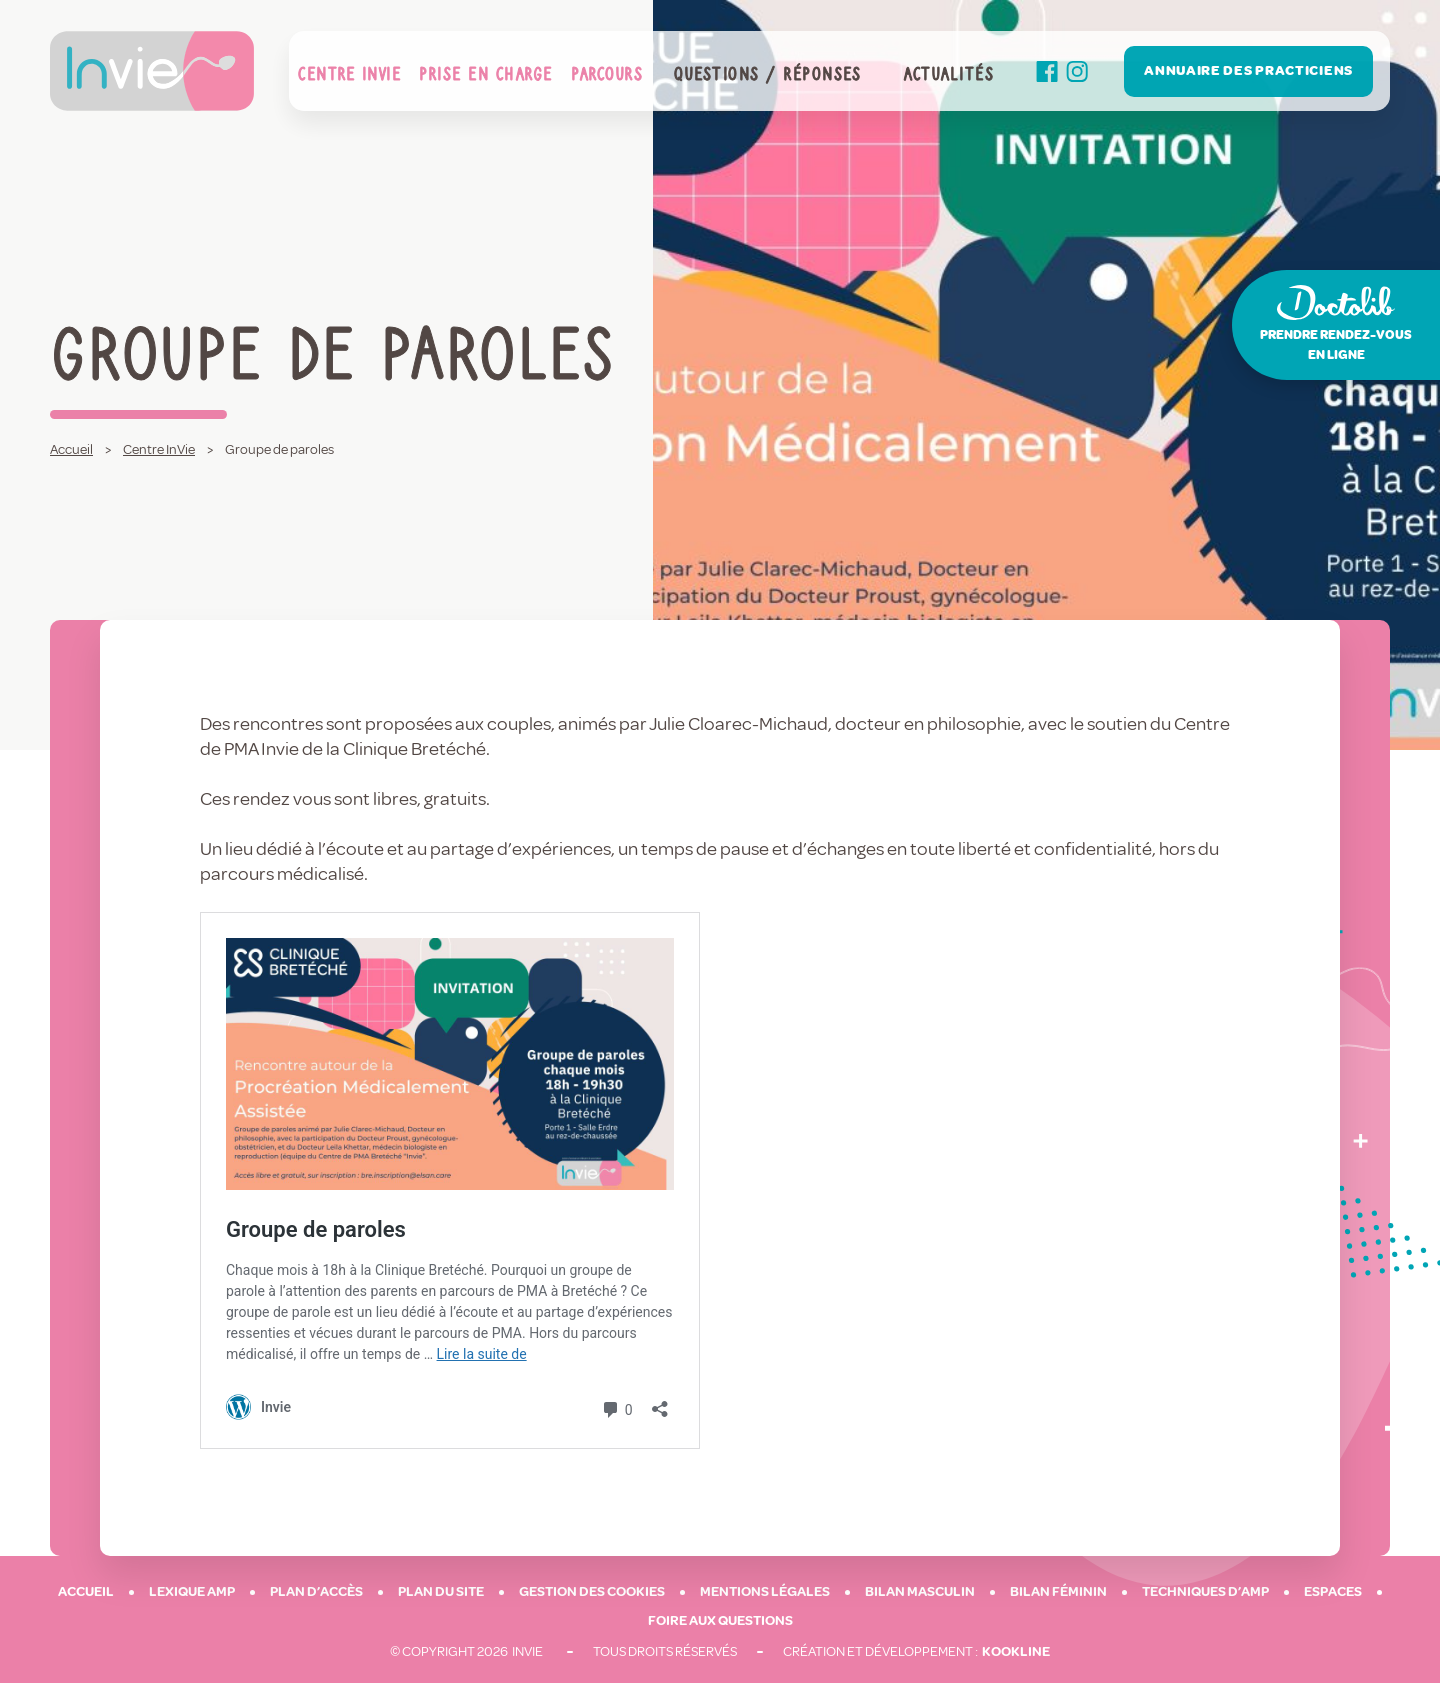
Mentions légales (765, 1592)
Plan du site (441, 1592)
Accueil (86, 1592)
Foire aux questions (720, 1621)
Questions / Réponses (767, 72)
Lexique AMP (192, 1592)
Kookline (1016, 1651)
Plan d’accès (316, 1592)
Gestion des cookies (592, 1592)
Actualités (949, 72)
